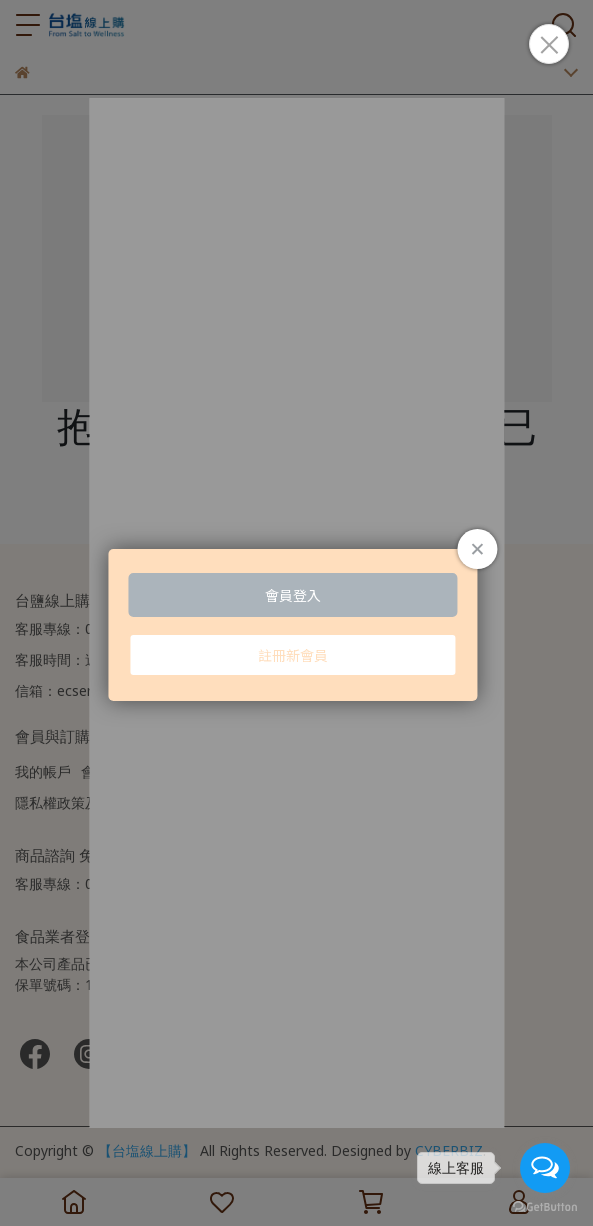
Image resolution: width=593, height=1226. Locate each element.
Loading (296, 625)
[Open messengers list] (545, 1168)
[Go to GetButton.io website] (545, 1206)
